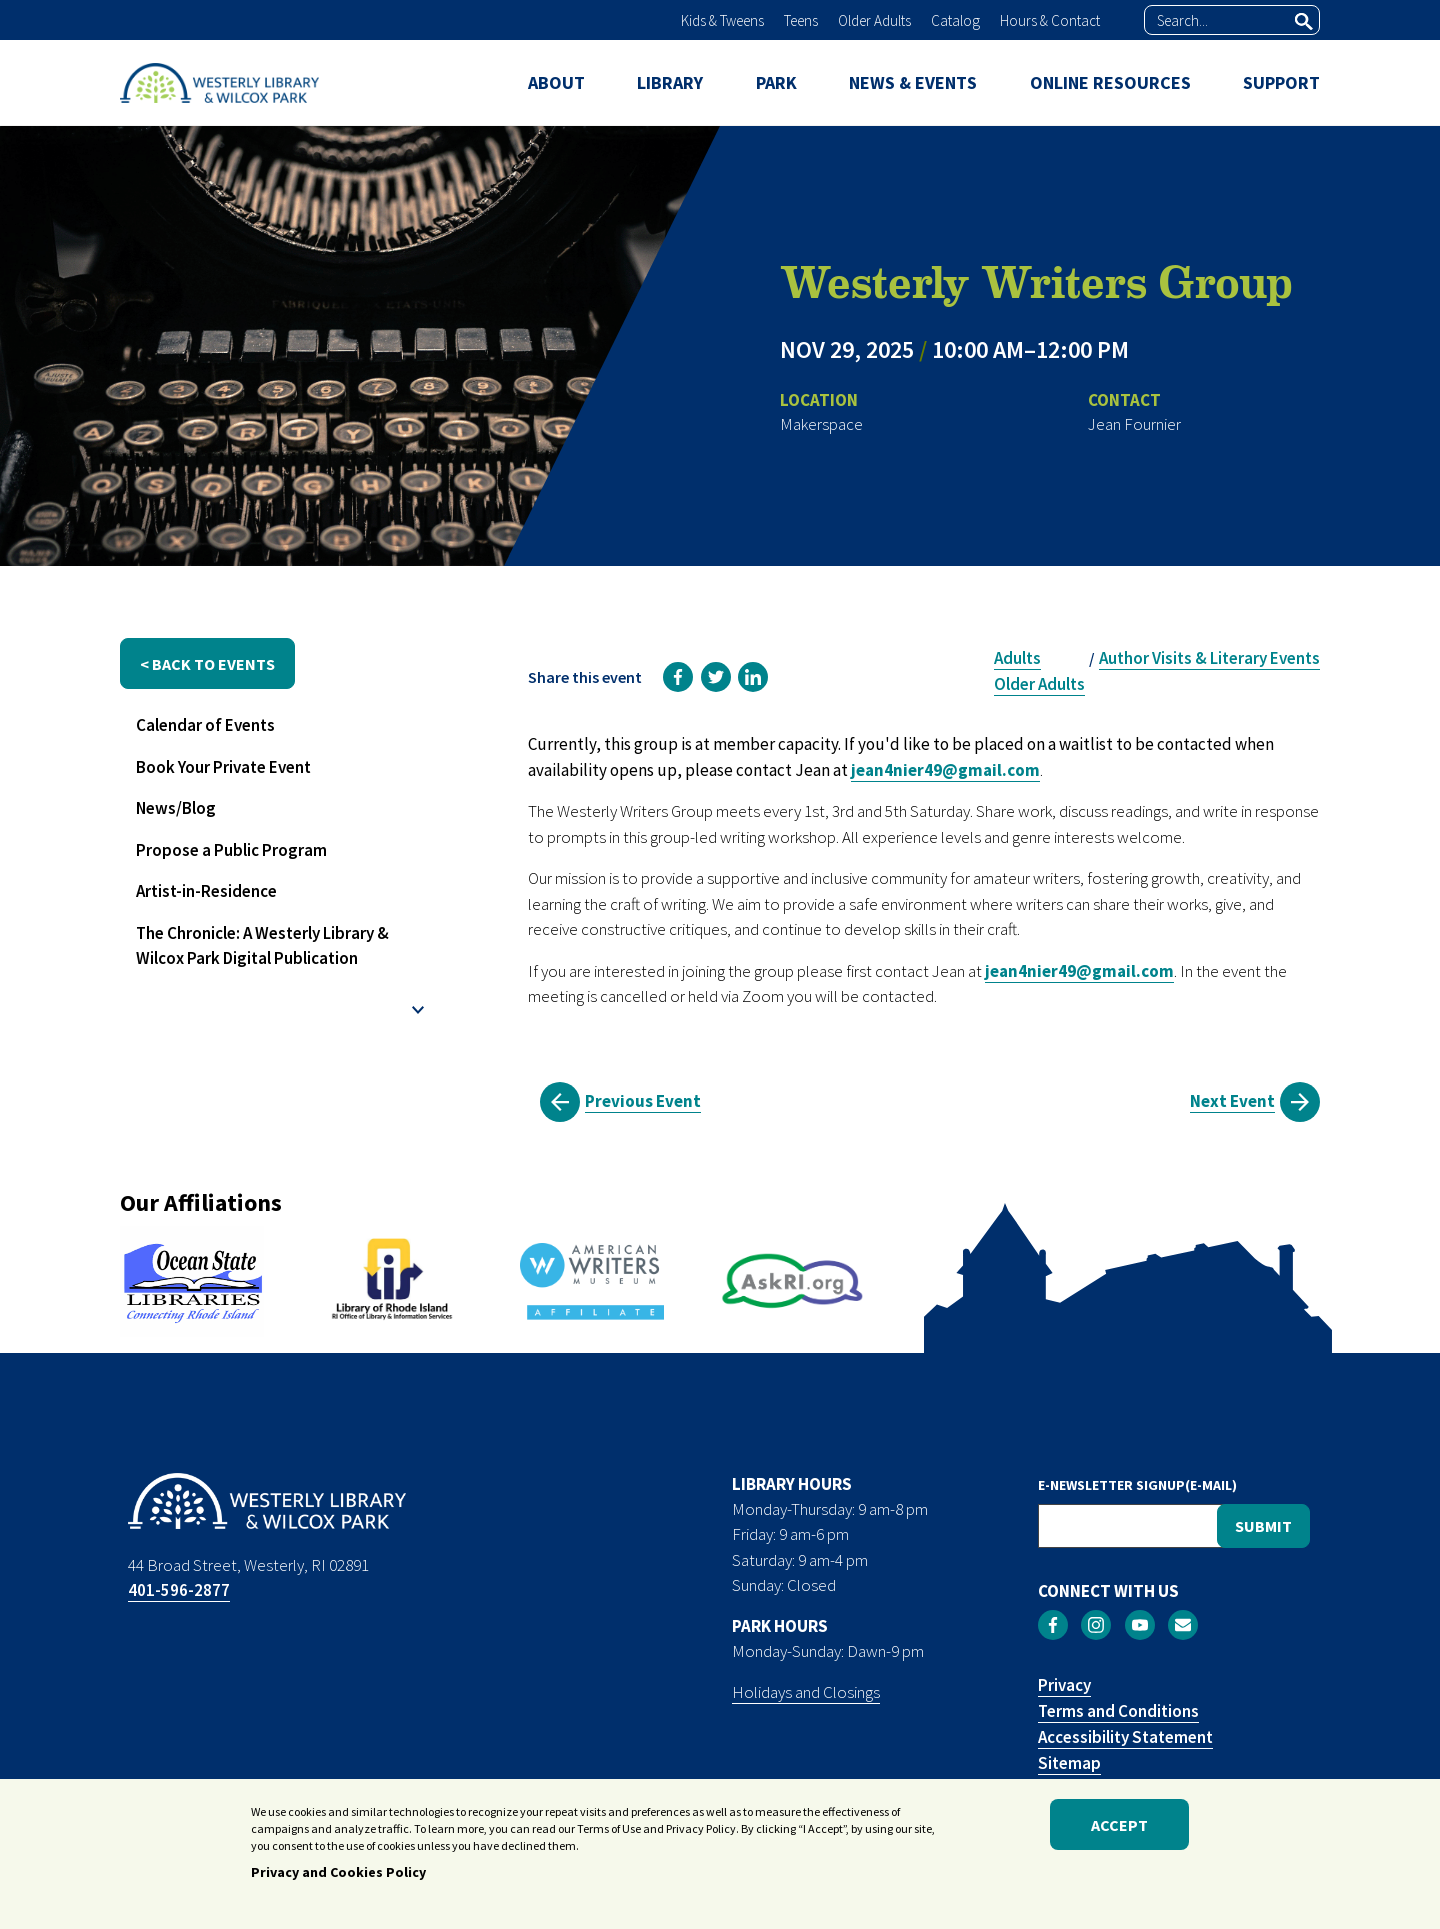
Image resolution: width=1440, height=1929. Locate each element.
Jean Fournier (1134, 424)
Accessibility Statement (1125, 1737)
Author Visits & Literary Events (1209, 658)
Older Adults (874, 20)
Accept (1119, 1830)
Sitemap (1069, 1763)
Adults (1017, 658)
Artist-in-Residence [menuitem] (206, 891)
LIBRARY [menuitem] (670, 82)
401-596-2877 (179, 1590)
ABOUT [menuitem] (556, 82)
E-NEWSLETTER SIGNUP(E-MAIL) (1137, 1485)
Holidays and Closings (806, 1692)
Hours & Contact (1050, 20)
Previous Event (643, 1101)
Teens (801, 20)
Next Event (1232, 1101)
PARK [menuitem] (776, 82)
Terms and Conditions (1118, 1711)
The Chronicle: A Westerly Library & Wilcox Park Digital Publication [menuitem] (262, 946)
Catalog (955, 20)
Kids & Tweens (722, 20)
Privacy (1064, 1685)
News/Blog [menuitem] (176, 808)
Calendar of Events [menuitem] (205, 725)
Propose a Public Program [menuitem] (231, 850)
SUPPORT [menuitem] (1281, 82)
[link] (678, 677)
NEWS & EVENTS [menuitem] (913, 82)
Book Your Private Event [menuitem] (223, 767)
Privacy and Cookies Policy (338, 1878)
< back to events (207, 664)
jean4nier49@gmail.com (945, 770)
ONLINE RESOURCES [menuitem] (1110, 82)
